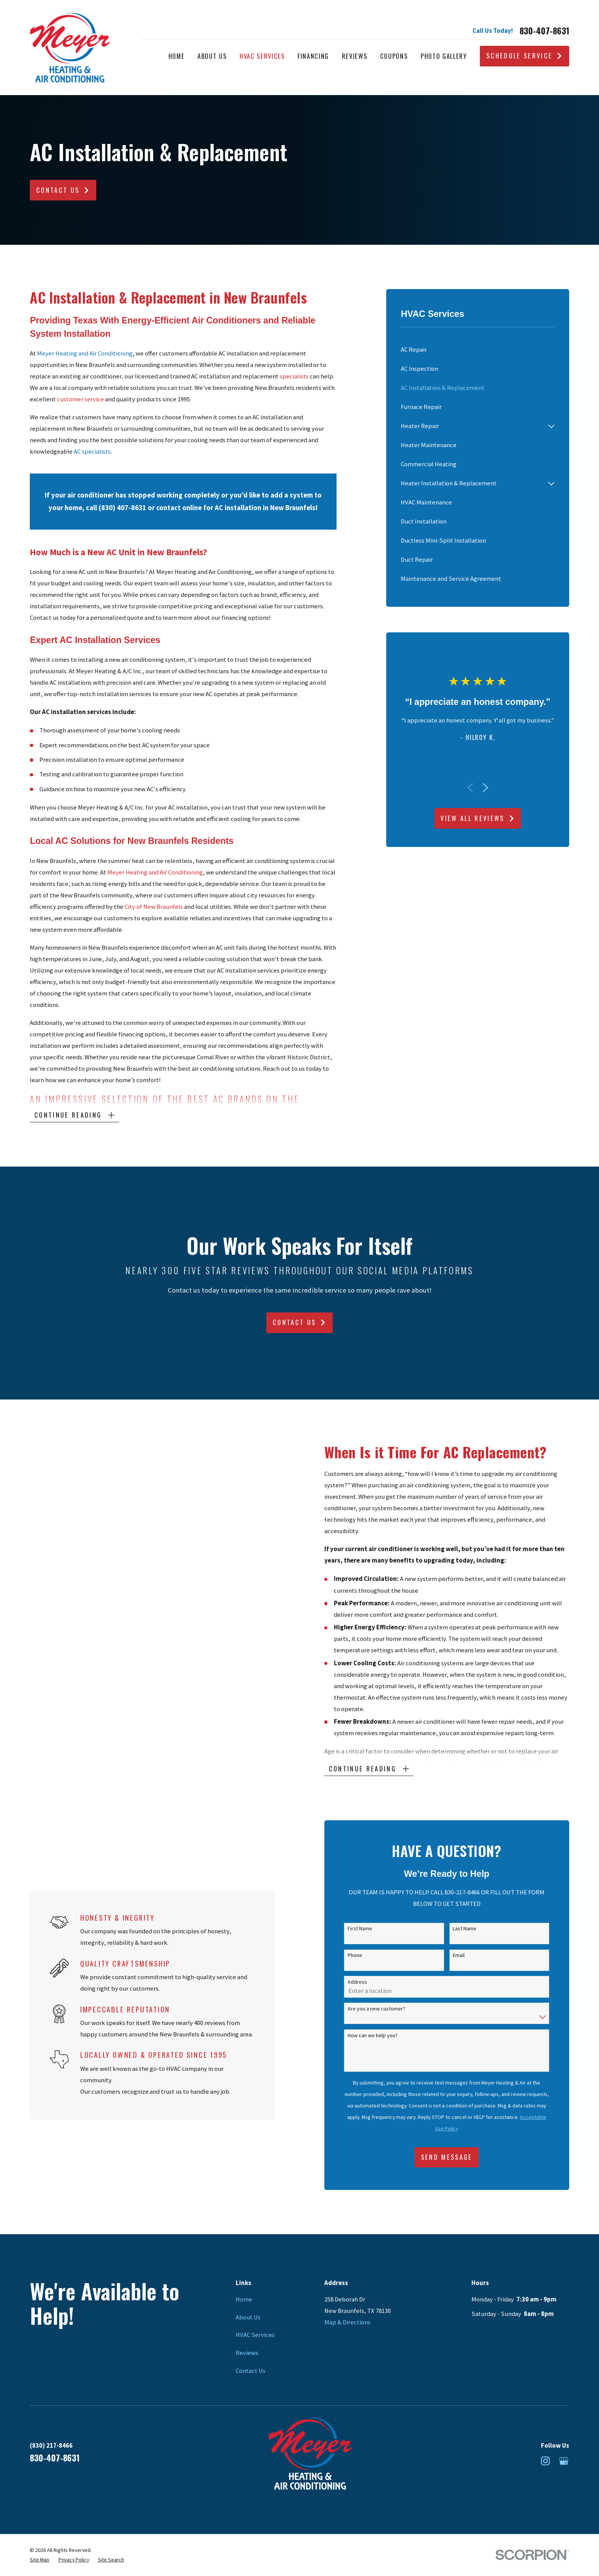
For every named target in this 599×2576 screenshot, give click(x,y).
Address (369, 1982)
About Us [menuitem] (212, 56)
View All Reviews (477, 818)
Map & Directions (347, 2322)
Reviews (247, 2353)
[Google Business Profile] (563, 2460)
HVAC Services (255, 2335)
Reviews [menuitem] (354, 56)
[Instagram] (545, 2460)
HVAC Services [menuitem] (262, 56)
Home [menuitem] (176, 56)
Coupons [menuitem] (394, 56)
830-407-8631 (544, 30)
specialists (295, 376)
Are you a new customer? (388, 2009)
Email (470, 1955)
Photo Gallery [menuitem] (444, 56)
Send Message (458, 2157)
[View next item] (485, 787)
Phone (366, 1955)
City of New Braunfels (154, 907)
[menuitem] (477, 349)
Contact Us (63, 190)
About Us (248, 2317)
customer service (80, 399)
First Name (371, 1928)
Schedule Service (524, 55)
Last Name (476, 1928)
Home (244, 2299)
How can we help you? (384, 2035)
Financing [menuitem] (313, 56)
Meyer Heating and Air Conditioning (155, 872)
